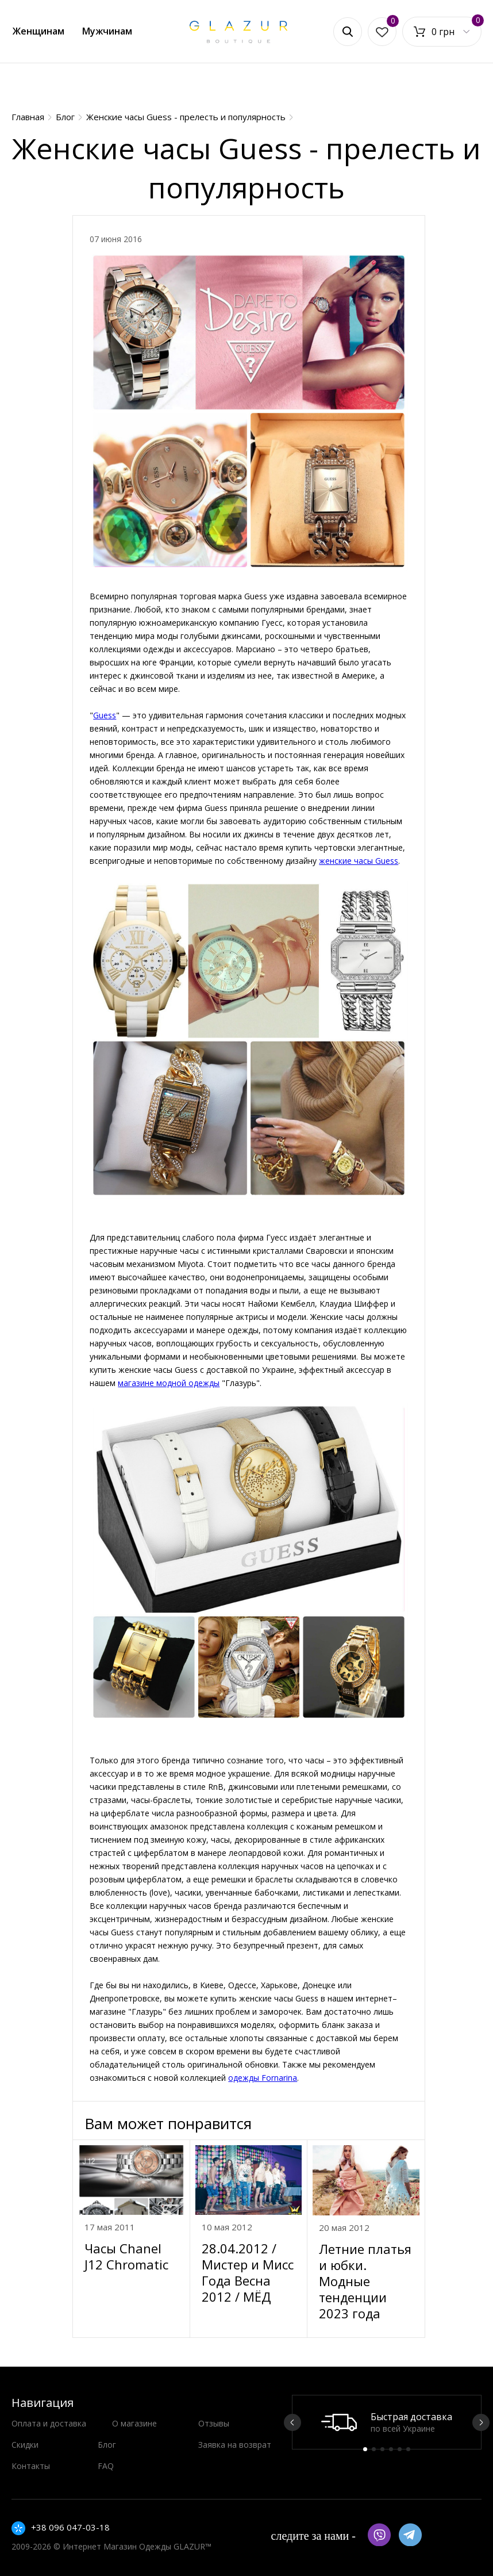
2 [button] (374, 2449)
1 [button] (365, 2449)
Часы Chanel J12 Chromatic (126, 2256)
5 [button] (400, 2449)
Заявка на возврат (234, 2444)
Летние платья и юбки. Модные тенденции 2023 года (365, 2281)
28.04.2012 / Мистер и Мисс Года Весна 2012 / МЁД (248, 2272)
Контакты (30, 2465)
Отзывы (213, 2423)
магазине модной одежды (168, 1382)
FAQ (106, 2465)
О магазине (134, 2423)
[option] (386, 2422)
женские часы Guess (358, 860)
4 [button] (391, 2449)
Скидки (24, 2444)
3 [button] (382, 2449)
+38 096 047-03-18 (70, 2527)
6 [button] (408, 2449)
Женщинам (38, 31)
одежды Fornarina (262, 2077)
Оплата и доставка (48, 2423)
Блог (107, 2444)
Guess (104, 715)
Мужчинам (107, 31)
